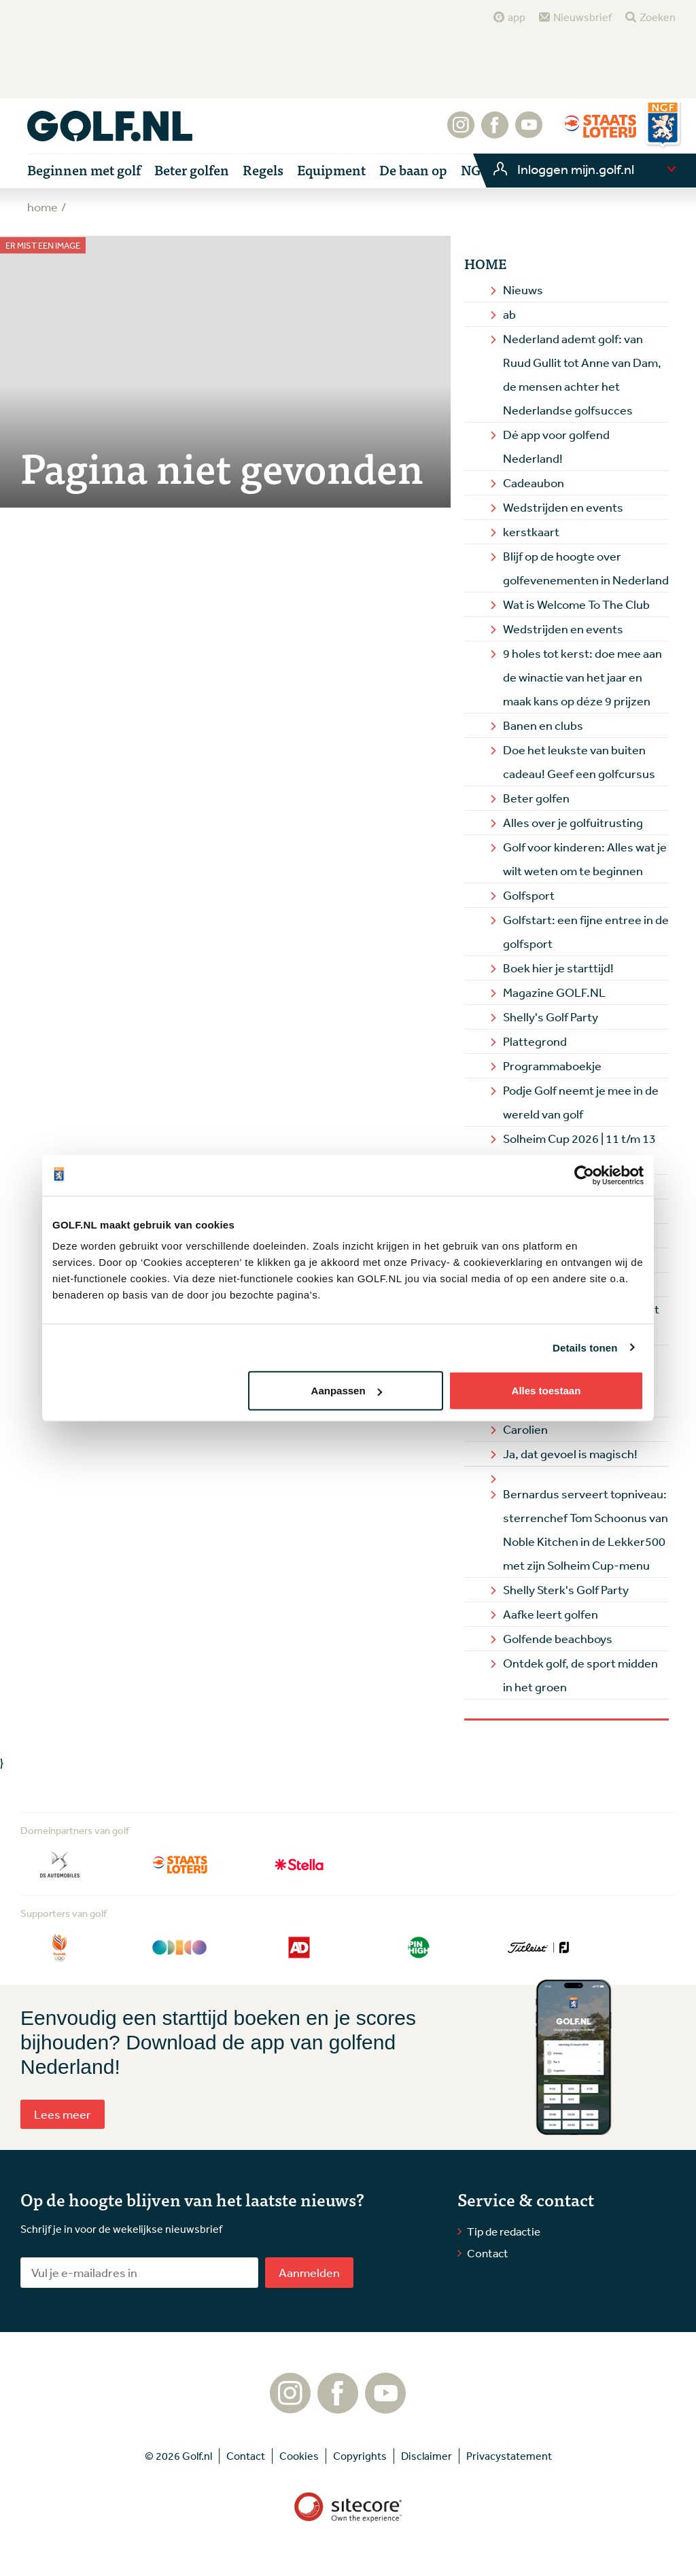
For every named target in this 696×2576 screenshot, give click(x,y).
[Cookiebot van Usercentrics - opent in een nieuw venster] (584, 1175)
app (516, 17)
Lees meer (62, 2113)
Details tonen (585, 1347)
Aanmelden (309, 2272)
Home (485, 263)
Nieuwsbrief (582, 17)
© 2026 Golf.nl (178, 2456)
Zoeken (658, 17)
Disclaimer (426, 2456)
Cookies (299, 2456)
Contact (487, 2253)
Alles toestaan (546, 1390)
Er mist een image (42, 245)
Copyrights (360, 2456)
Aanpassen (346, 1390)
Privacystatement (509, 2456)
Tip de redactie (503, 2231)
